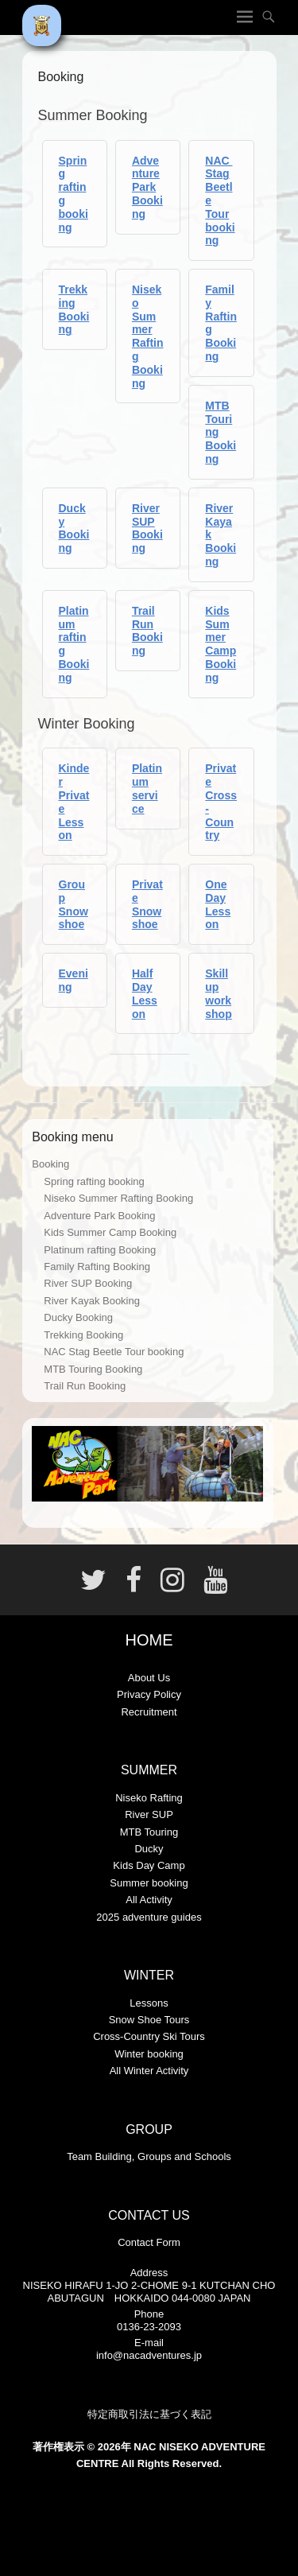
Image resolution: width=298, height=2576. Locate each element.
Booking (50, 1164)
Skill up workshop (218, 993)
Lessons (149, 2003)
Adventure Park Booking (147, 187)
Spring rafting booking (94, 1181)
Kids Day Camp (148, 1865)
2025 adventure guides (148, 1917)
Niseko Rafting (149, 1798)
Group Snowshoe (73, 904)
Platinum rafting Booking (100, 1250)
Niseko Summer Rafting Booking (148, 336)
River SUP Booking (147, 528)
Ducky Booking (74, 528)
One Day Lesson (217, 904)
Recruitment (148, 1712)
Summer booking (149, 1883)
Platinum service (147, 788)
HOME (149, 1640)
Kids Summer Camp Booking (220, 644)
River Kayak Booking (92, 1301)
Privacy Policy (149, 1694)
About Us (149, 1678)
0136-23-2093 (149, 2327)
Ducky (148, 1849)
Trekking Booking (74, 309)
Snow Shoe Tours (149, 2020)
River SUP (149, 1814)
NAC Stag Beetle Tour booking (114, 1352)
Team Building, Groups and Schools (149, 2156)
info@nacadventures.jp (149, 2355)
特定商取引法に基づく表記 (149, 2414)
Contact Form (149, 2242)
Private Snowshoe (147, 904)
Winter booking (149, 2054)
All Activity (149, 1900)
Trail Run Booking (147, 630)
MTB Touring (149, 1832)
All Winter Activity (149, 2071)
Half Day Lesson (144, 993)
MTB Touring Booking (93, 1369)
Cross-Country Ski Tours (149, 2036)
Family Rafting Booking (97, 1266)
